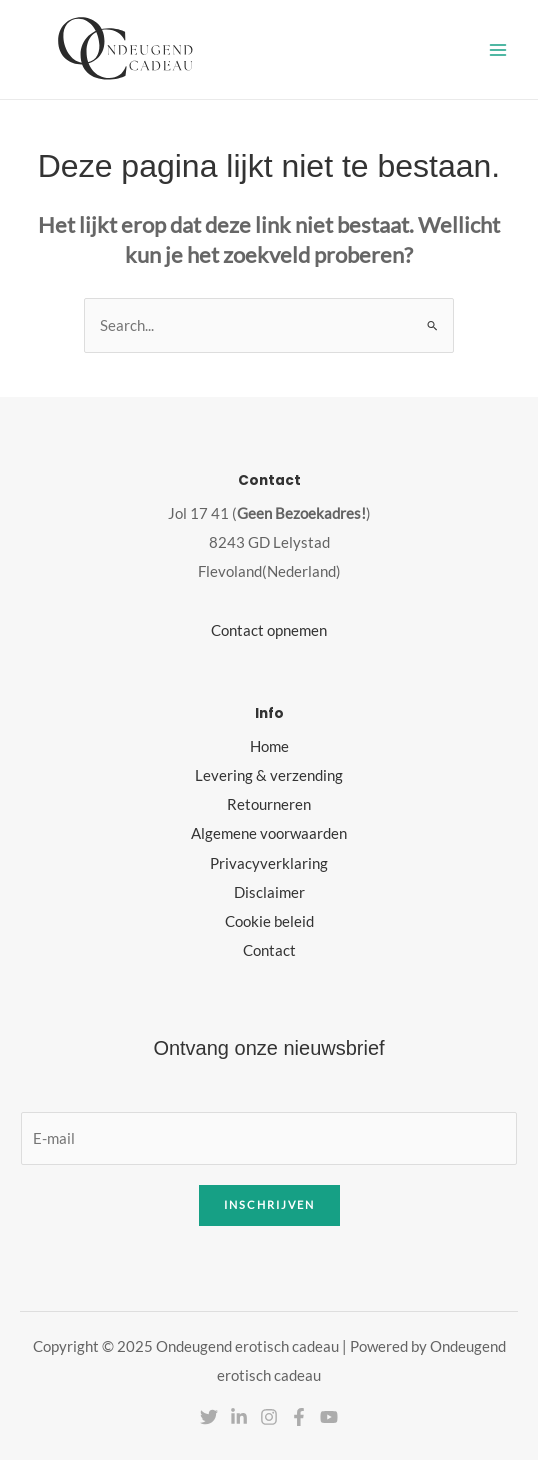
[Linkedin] (239, 1417)
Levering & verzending (269, 775)
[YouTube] (329, 1417)
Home (269, 746)
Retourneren (269, 804)
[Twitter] (209, 1417)
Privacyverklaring (269, 863)
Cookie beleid (269, 921)
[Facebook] (299, 1417)
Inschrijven (269, 1204)
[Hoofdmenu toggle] (498, 49)
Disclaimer (269, 892)
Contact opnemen (269, 630)
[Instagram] (269, 1417)
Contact (269, 950)
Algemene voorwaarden (269, 833)
